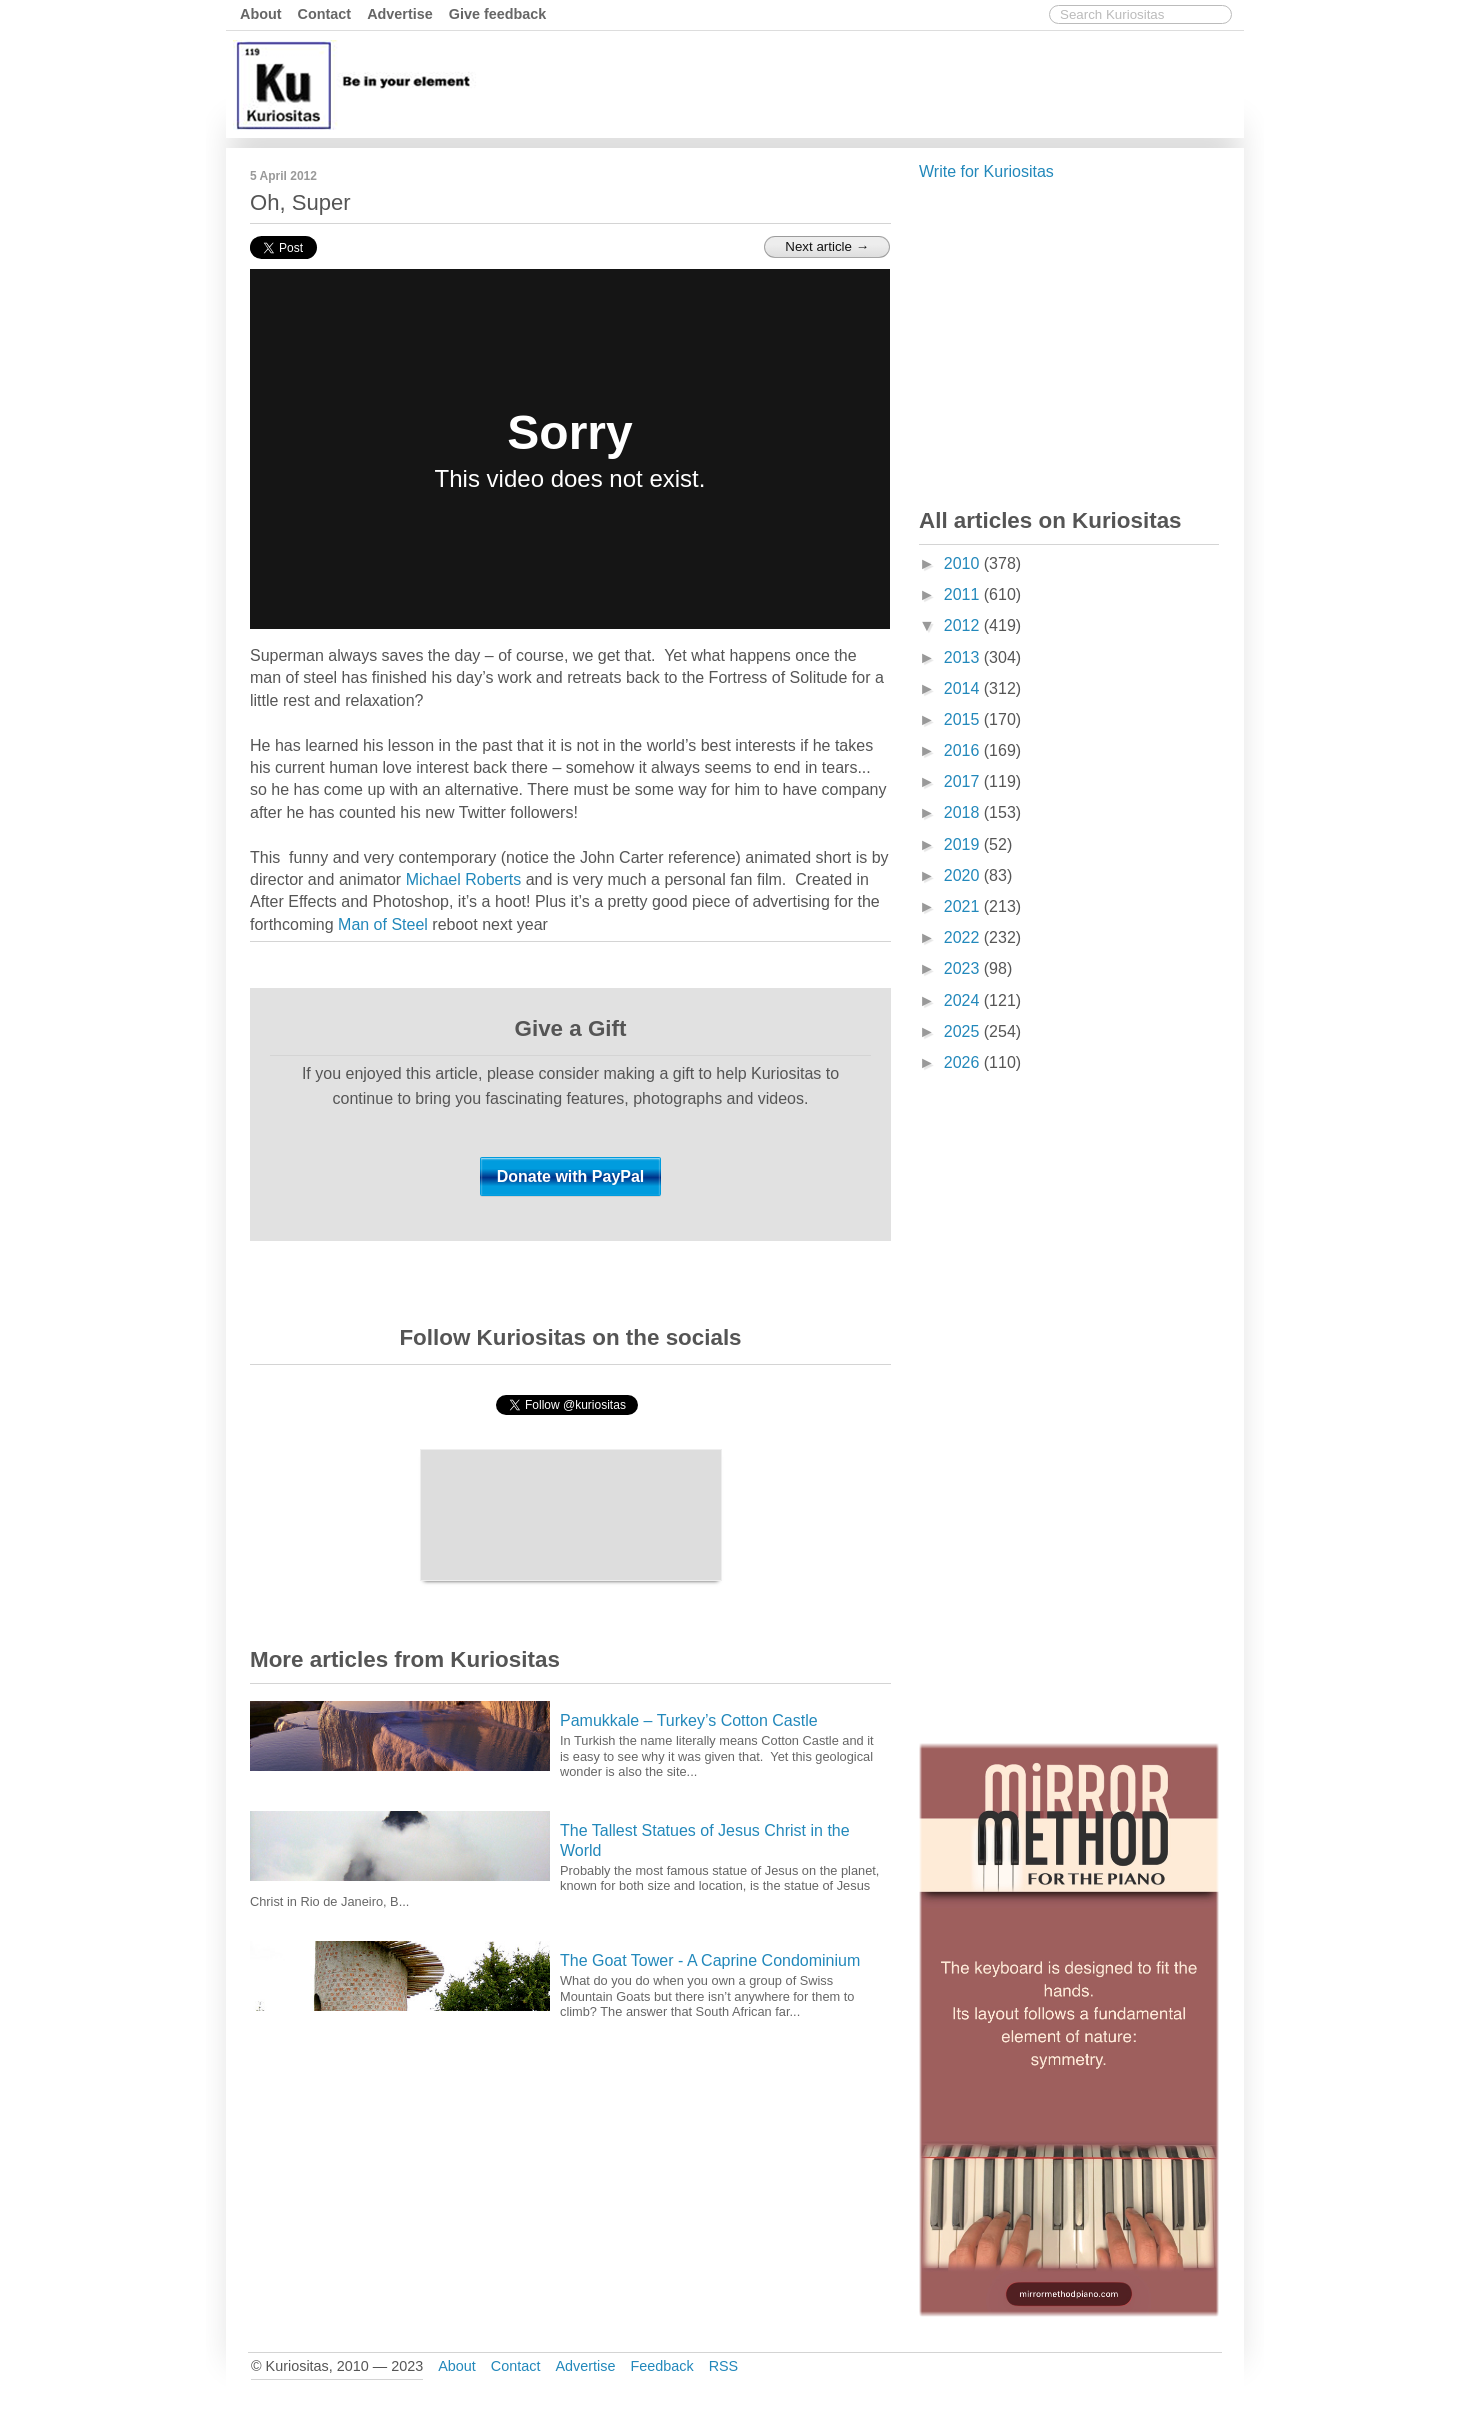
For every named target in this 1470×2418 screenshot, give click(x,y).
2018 (964, 812)
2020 (964, 875)
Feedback (661, 2366)
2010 (964, 563)
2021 (964, 906)
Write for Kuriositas (986, 171)
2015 (964, 719)
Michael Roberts (464, 879)
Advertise (400, 14)
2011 (964, 594)
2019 (964, 844)
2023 (964, 968)
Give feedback (498, 14)
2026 (964, 1062)
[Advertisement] (875, 83)
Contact (325, 14)
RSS (724, 2366)
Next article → (827, 246)
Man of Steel (383, 924)
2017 (964, 781)
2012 (964, 625)
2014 (964, 688)
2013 (964, 657)
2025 (964, 1031)
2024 (964, 1000)
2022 (964, 937)
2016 (964, 750)
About (261, 14)
